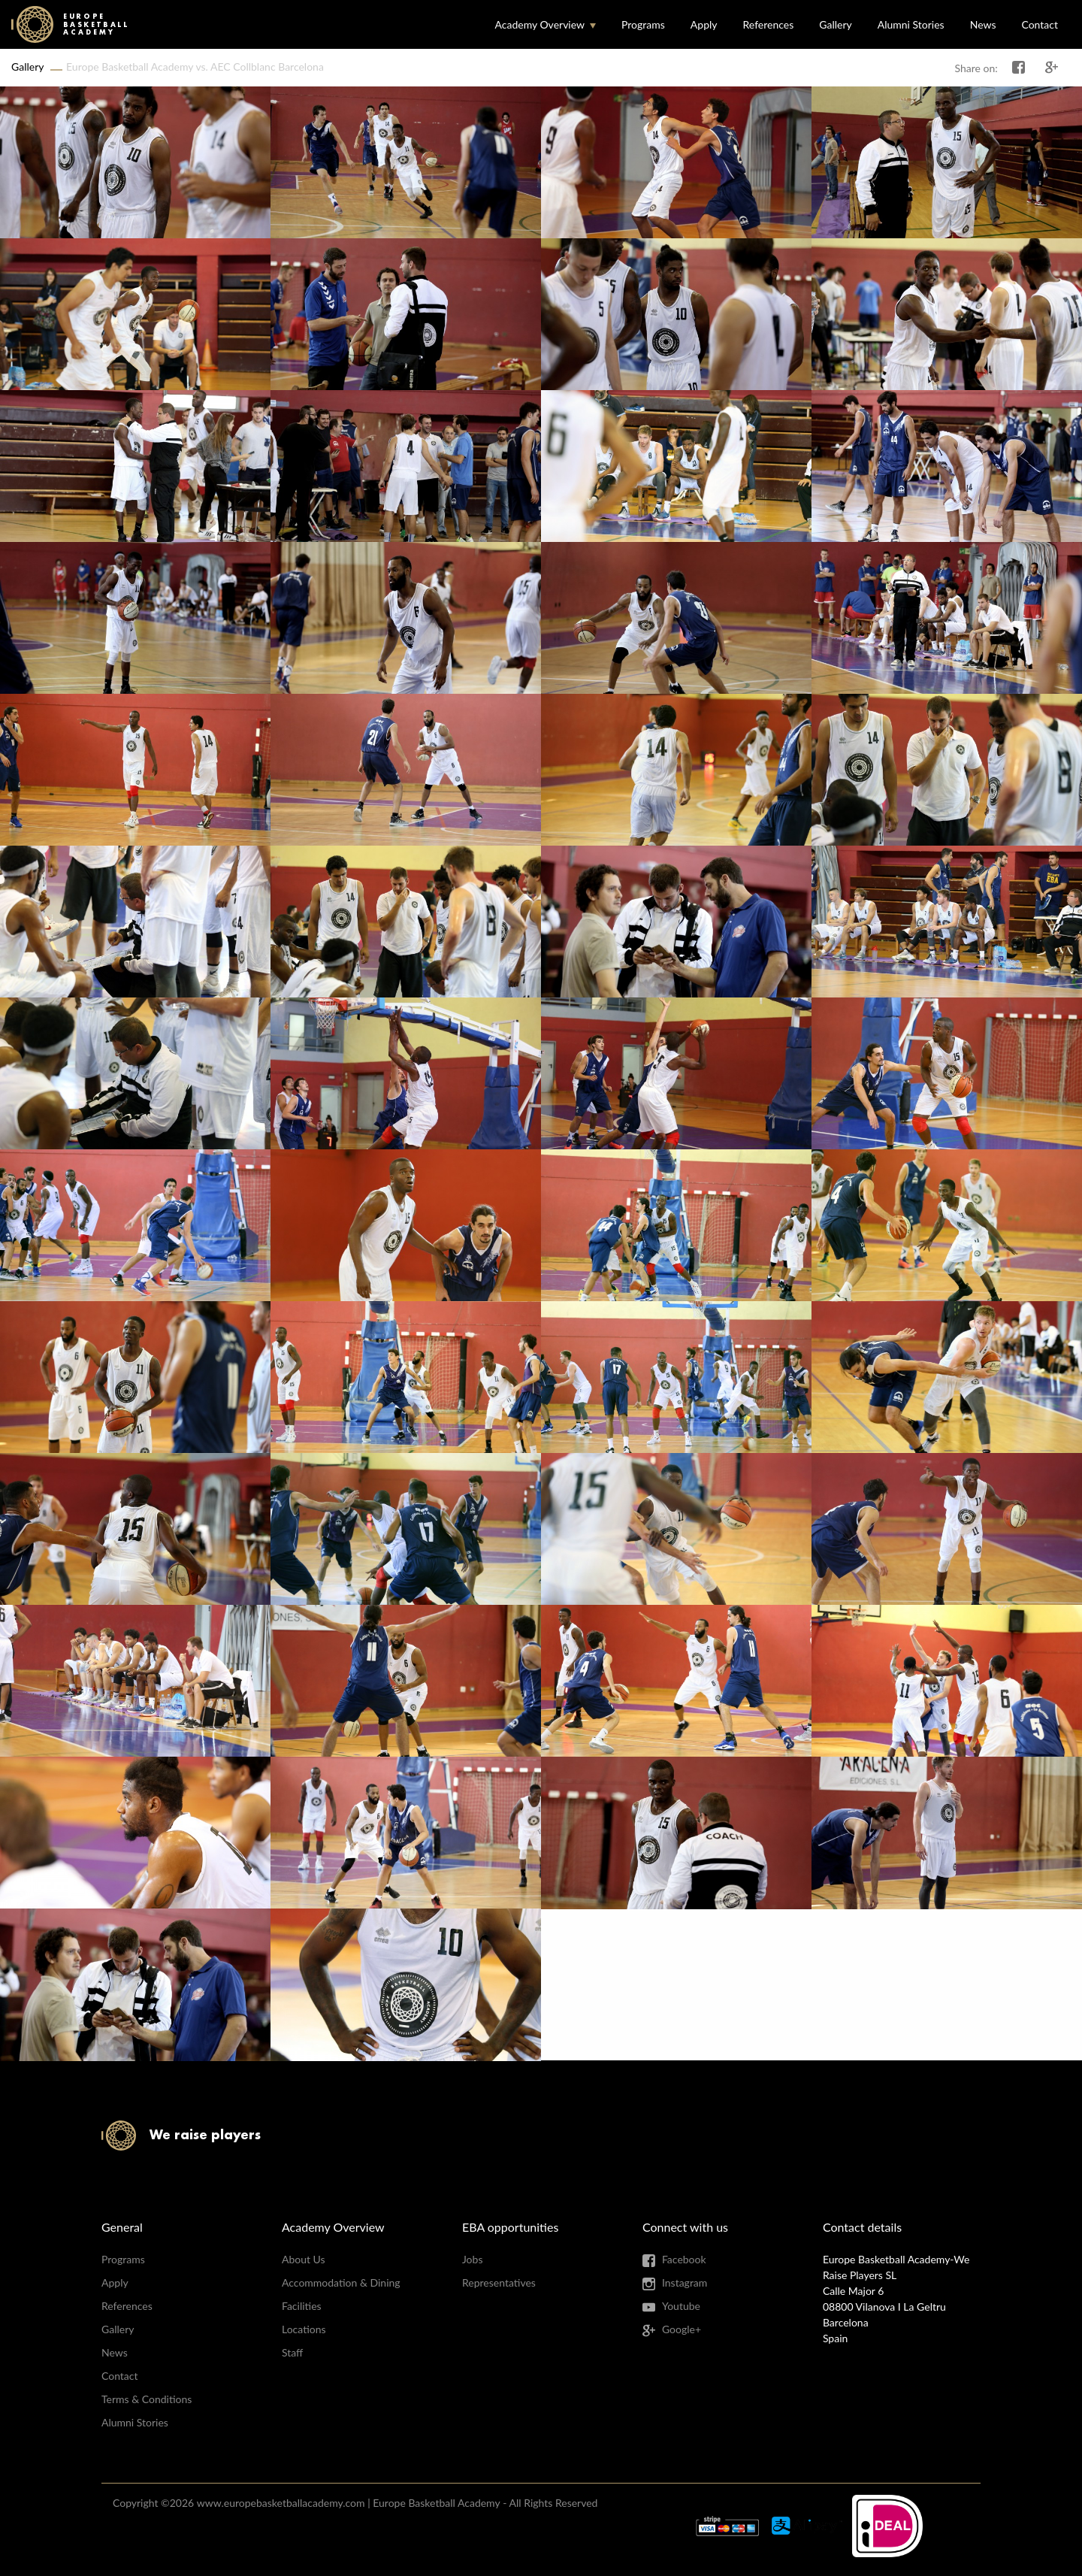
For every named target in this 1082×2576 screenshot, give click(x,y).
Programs (643, 24)
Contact (1039, 24)
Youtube (681, 2305)
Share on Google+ (1052, 68)
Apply (704, 24)
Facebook (684, 2259)
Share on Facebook (1019, 68)
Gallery (835, 24)
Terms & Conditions (146, 2399)
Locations (304, 2329)
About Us (303, 2259)
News (983, 24)
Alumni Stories (911, 24)
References (768, 24)
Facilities (302, 2305)
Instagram (684, 2282)
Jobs (472, 2259)
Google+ (681, 2329)
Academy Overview (539, 24)
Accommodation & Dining (341, 2282)
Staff (292, 2352)
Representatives (499, 2282)
